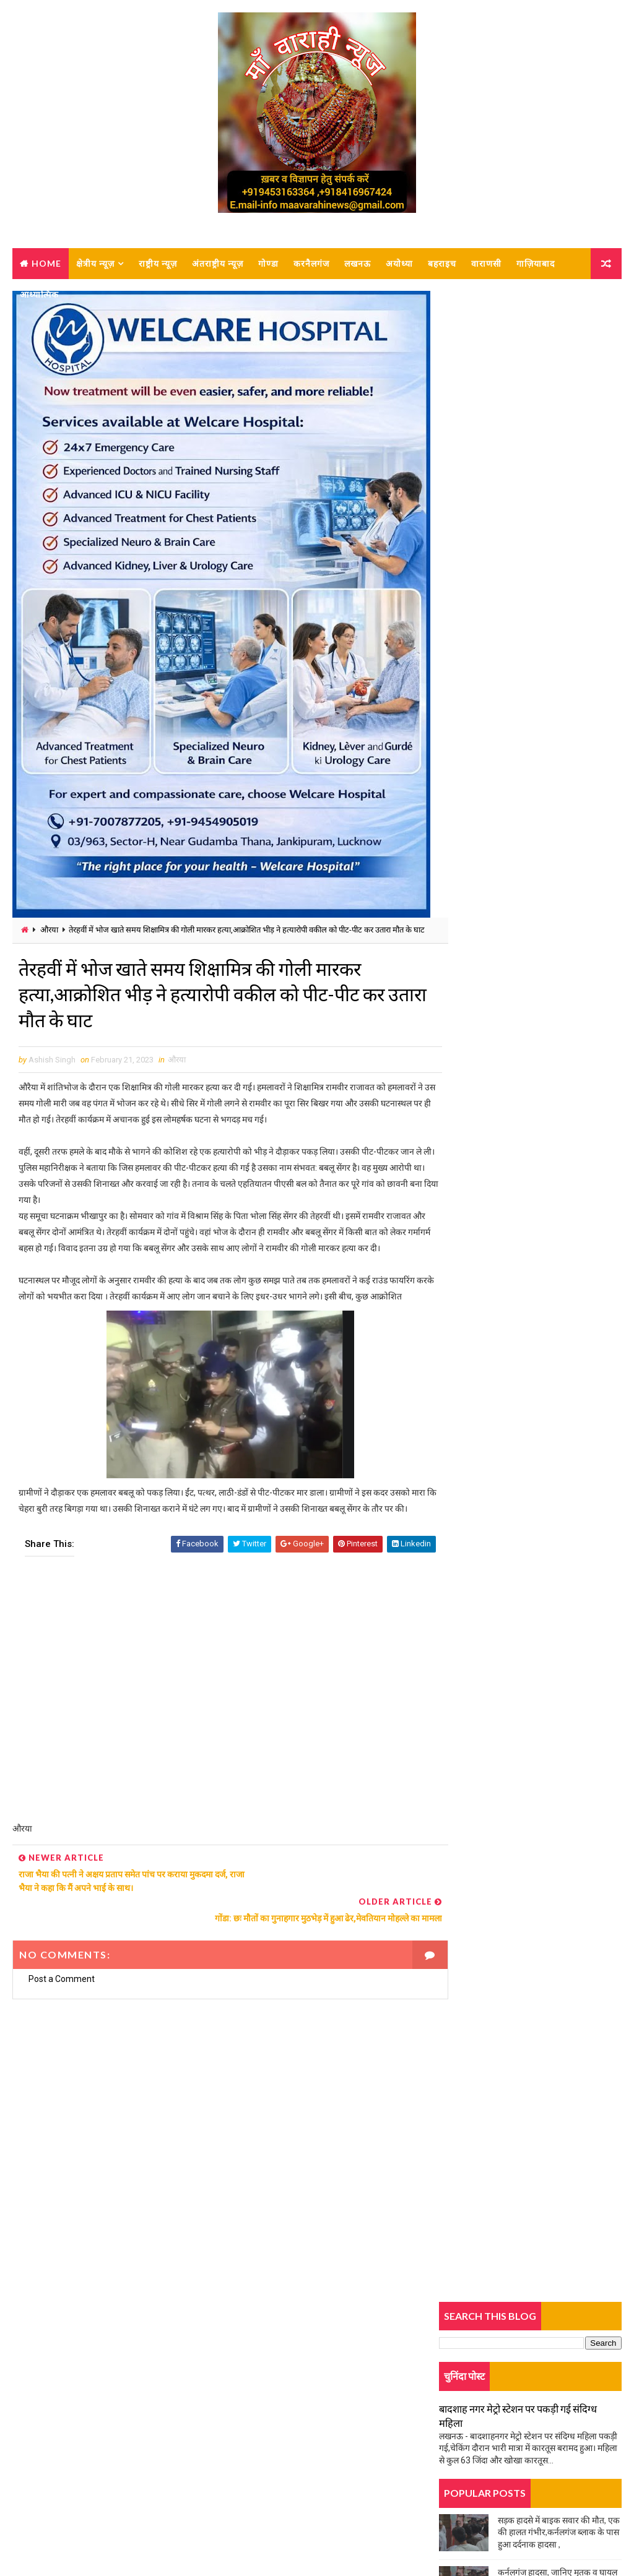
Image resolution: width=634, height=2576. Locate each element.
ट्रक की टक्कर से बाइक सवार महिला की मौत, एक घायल (525, 728)
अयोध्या (399, 263)
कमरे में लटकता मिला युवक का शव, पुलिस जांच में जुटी (523, 1204)
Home (46, 263)
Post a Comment (61, 2015)
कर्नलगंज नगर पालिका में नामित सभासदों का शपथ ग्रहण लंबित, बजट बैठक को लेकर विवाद (554, 932)
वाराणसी (486, 263)
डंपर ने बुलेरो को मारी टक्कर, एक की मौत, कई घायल (520, 1126)
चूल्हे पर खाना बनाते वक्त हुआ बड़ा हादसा (503, 701)
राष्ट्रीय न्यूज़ (158, 263)
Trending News (469, 833)
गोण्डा (268, 263)
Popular (530, 830)
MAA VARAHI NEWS (149, 2535)
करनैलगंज (311, 263)
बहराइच (442, 263)
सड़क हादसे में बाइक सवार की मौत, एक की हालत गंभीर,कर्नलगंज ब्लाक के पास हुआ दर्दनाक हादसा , (559, 521)
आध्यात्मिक (39, 294)
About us (45, 2432)
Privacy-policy (55, 2468)
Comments (591, 830)
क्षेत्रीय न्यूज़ (95, 263)
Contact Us (49, 2450)
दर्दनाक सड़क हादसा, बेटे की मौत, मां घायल (505, 893)
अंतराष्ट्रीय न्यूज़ (217, 263)
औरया (49, 930)
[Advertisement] (219, 1763)
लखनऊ (357, 263)
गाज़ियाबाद (535, 263)
